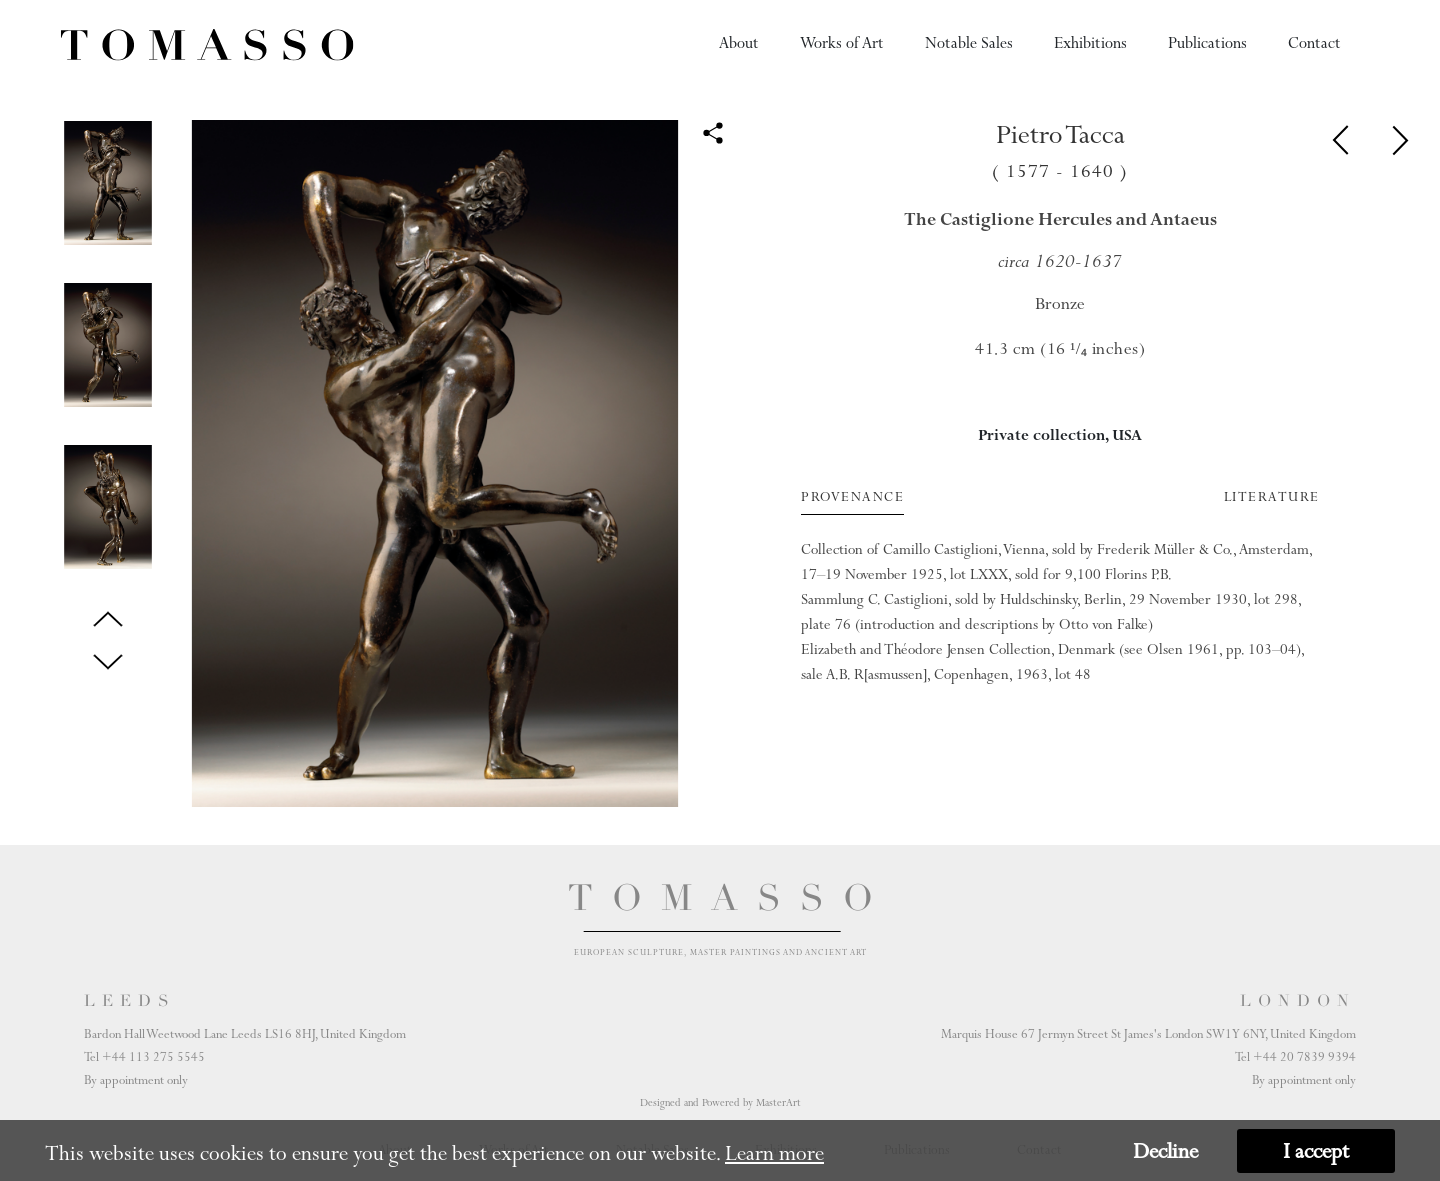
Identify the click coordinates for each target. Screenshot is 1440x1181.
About (739, 43)
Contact (1314, 43)
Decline (1165, 1151)
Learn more (774, 1153)
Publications (1207, 43)
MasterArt (778, 1103)
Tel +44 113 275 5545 (144, 1057)
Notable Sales (969, 43)
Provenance (852, 497)
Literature (1272, 497)
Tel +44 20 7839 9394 (1295, 1057)
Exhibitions (1090, 43)
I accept (1316, 1151)
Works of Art (842, 43)
